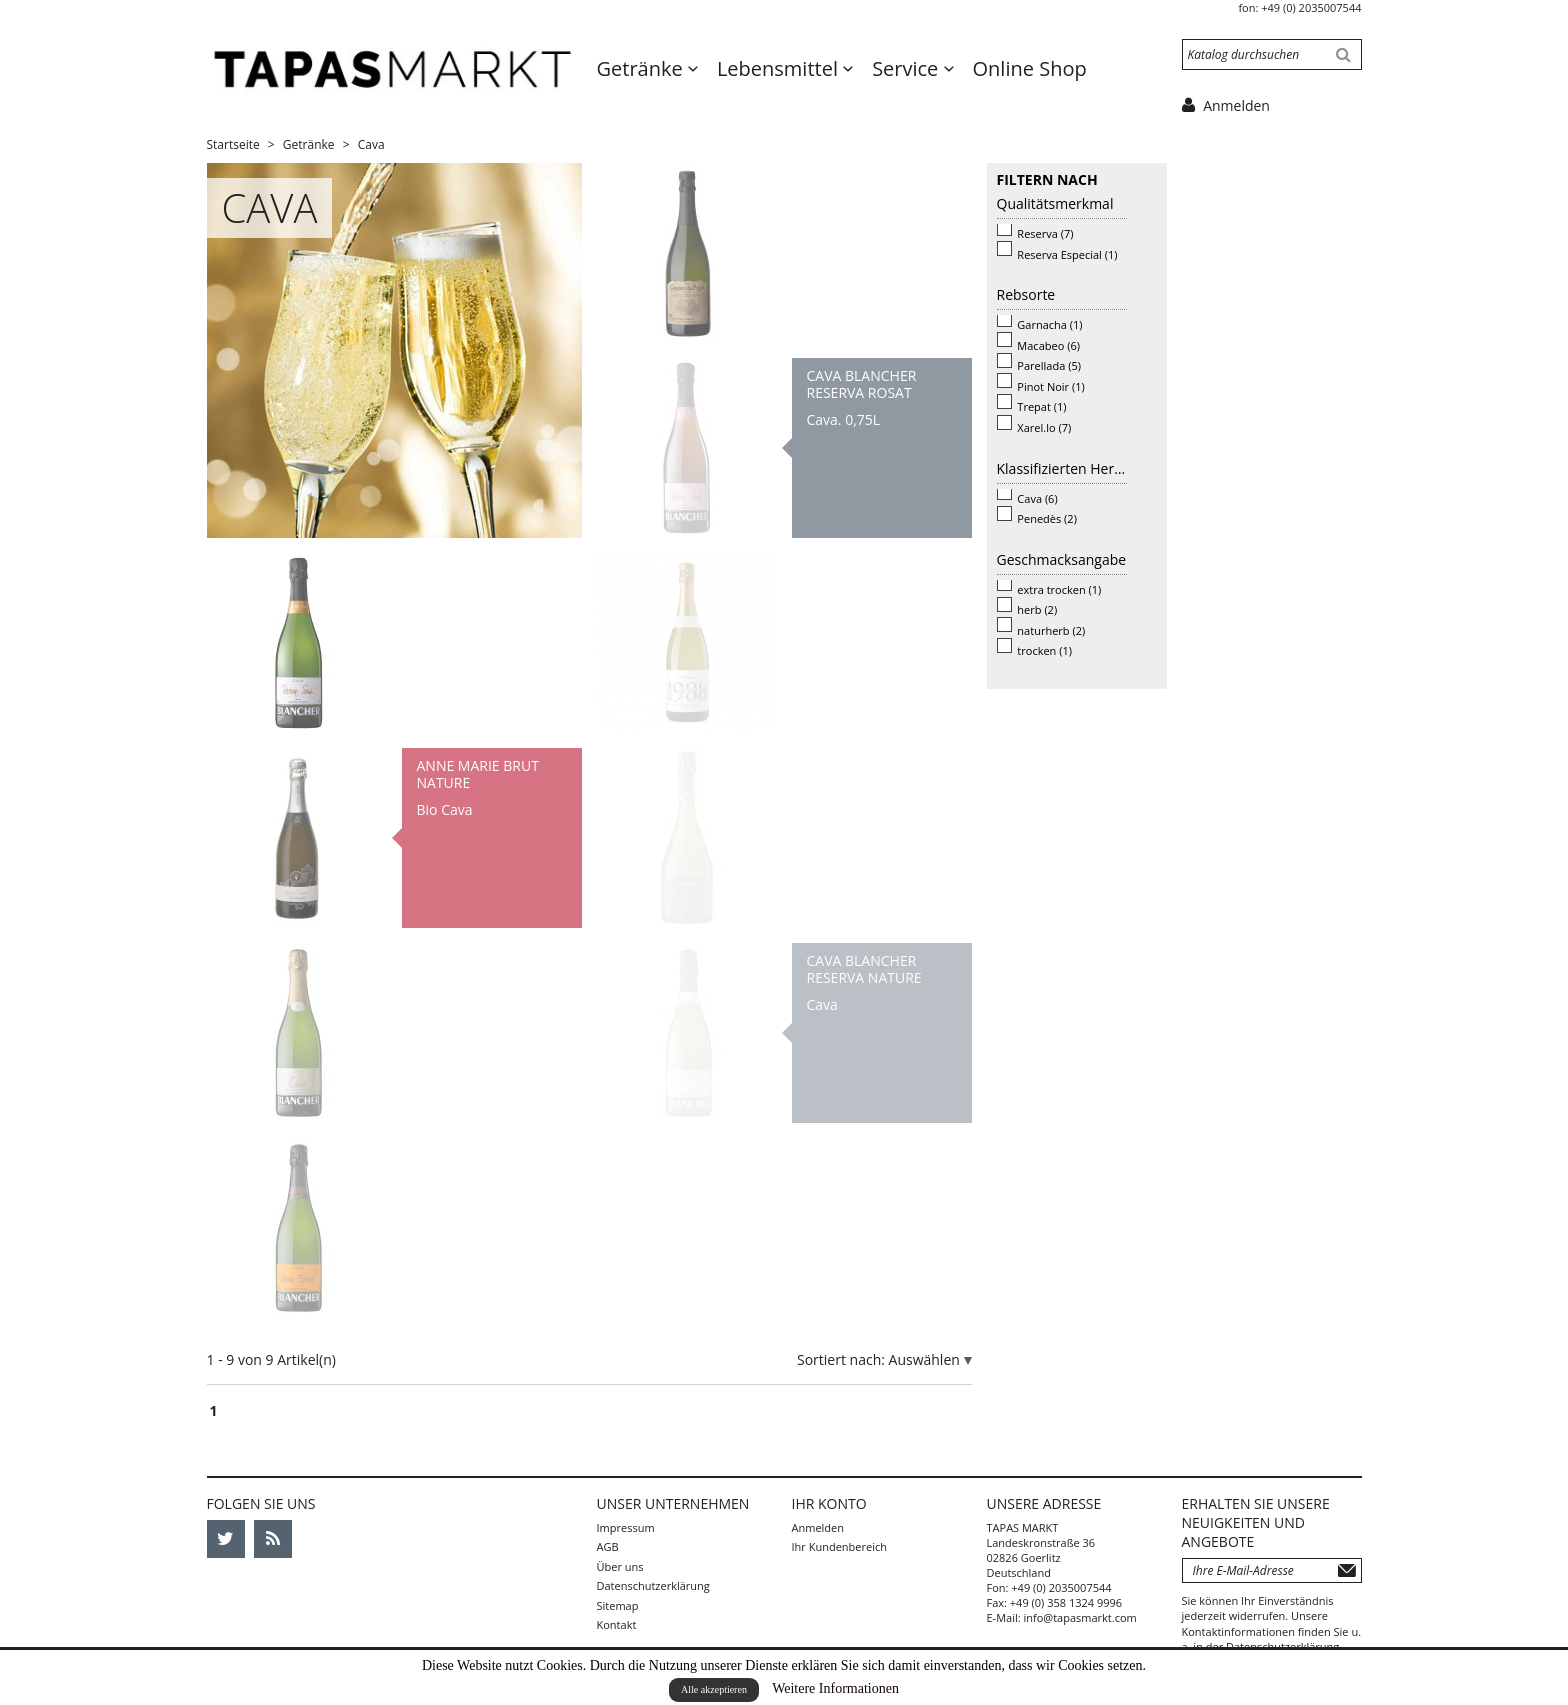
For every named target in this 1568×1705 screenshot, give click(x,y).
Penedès (1047, 518)
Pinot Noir (1050, 386)
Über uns (620, 1566)
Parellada (1049, 365)
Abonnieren (1347, 1570)
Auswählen (926, 1359)
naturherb (1051, 630)
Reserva (1045, 233)
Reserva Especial (1067, 254)
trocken (1044, 650)
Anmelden (818, 1527)
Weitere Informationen (835, 1688)
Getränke (642, 68)
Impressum (626, 1527)
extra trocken (1059, 589)
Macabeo (1048, 345)
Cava (1037, 498)
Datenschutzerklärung (653, 1585)
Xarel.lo (1044, 427)
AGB (608, 1546)
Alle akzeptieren (714, 1689)
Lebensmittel (780, 68)
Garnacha (1049, 324)
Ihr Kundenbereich (839, 1546)
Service (907, 68)
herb (1037, 609)
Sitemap (618, 1605)
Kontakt (617, 1624)
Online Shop (1030, 68)
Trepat (1041, 406)
